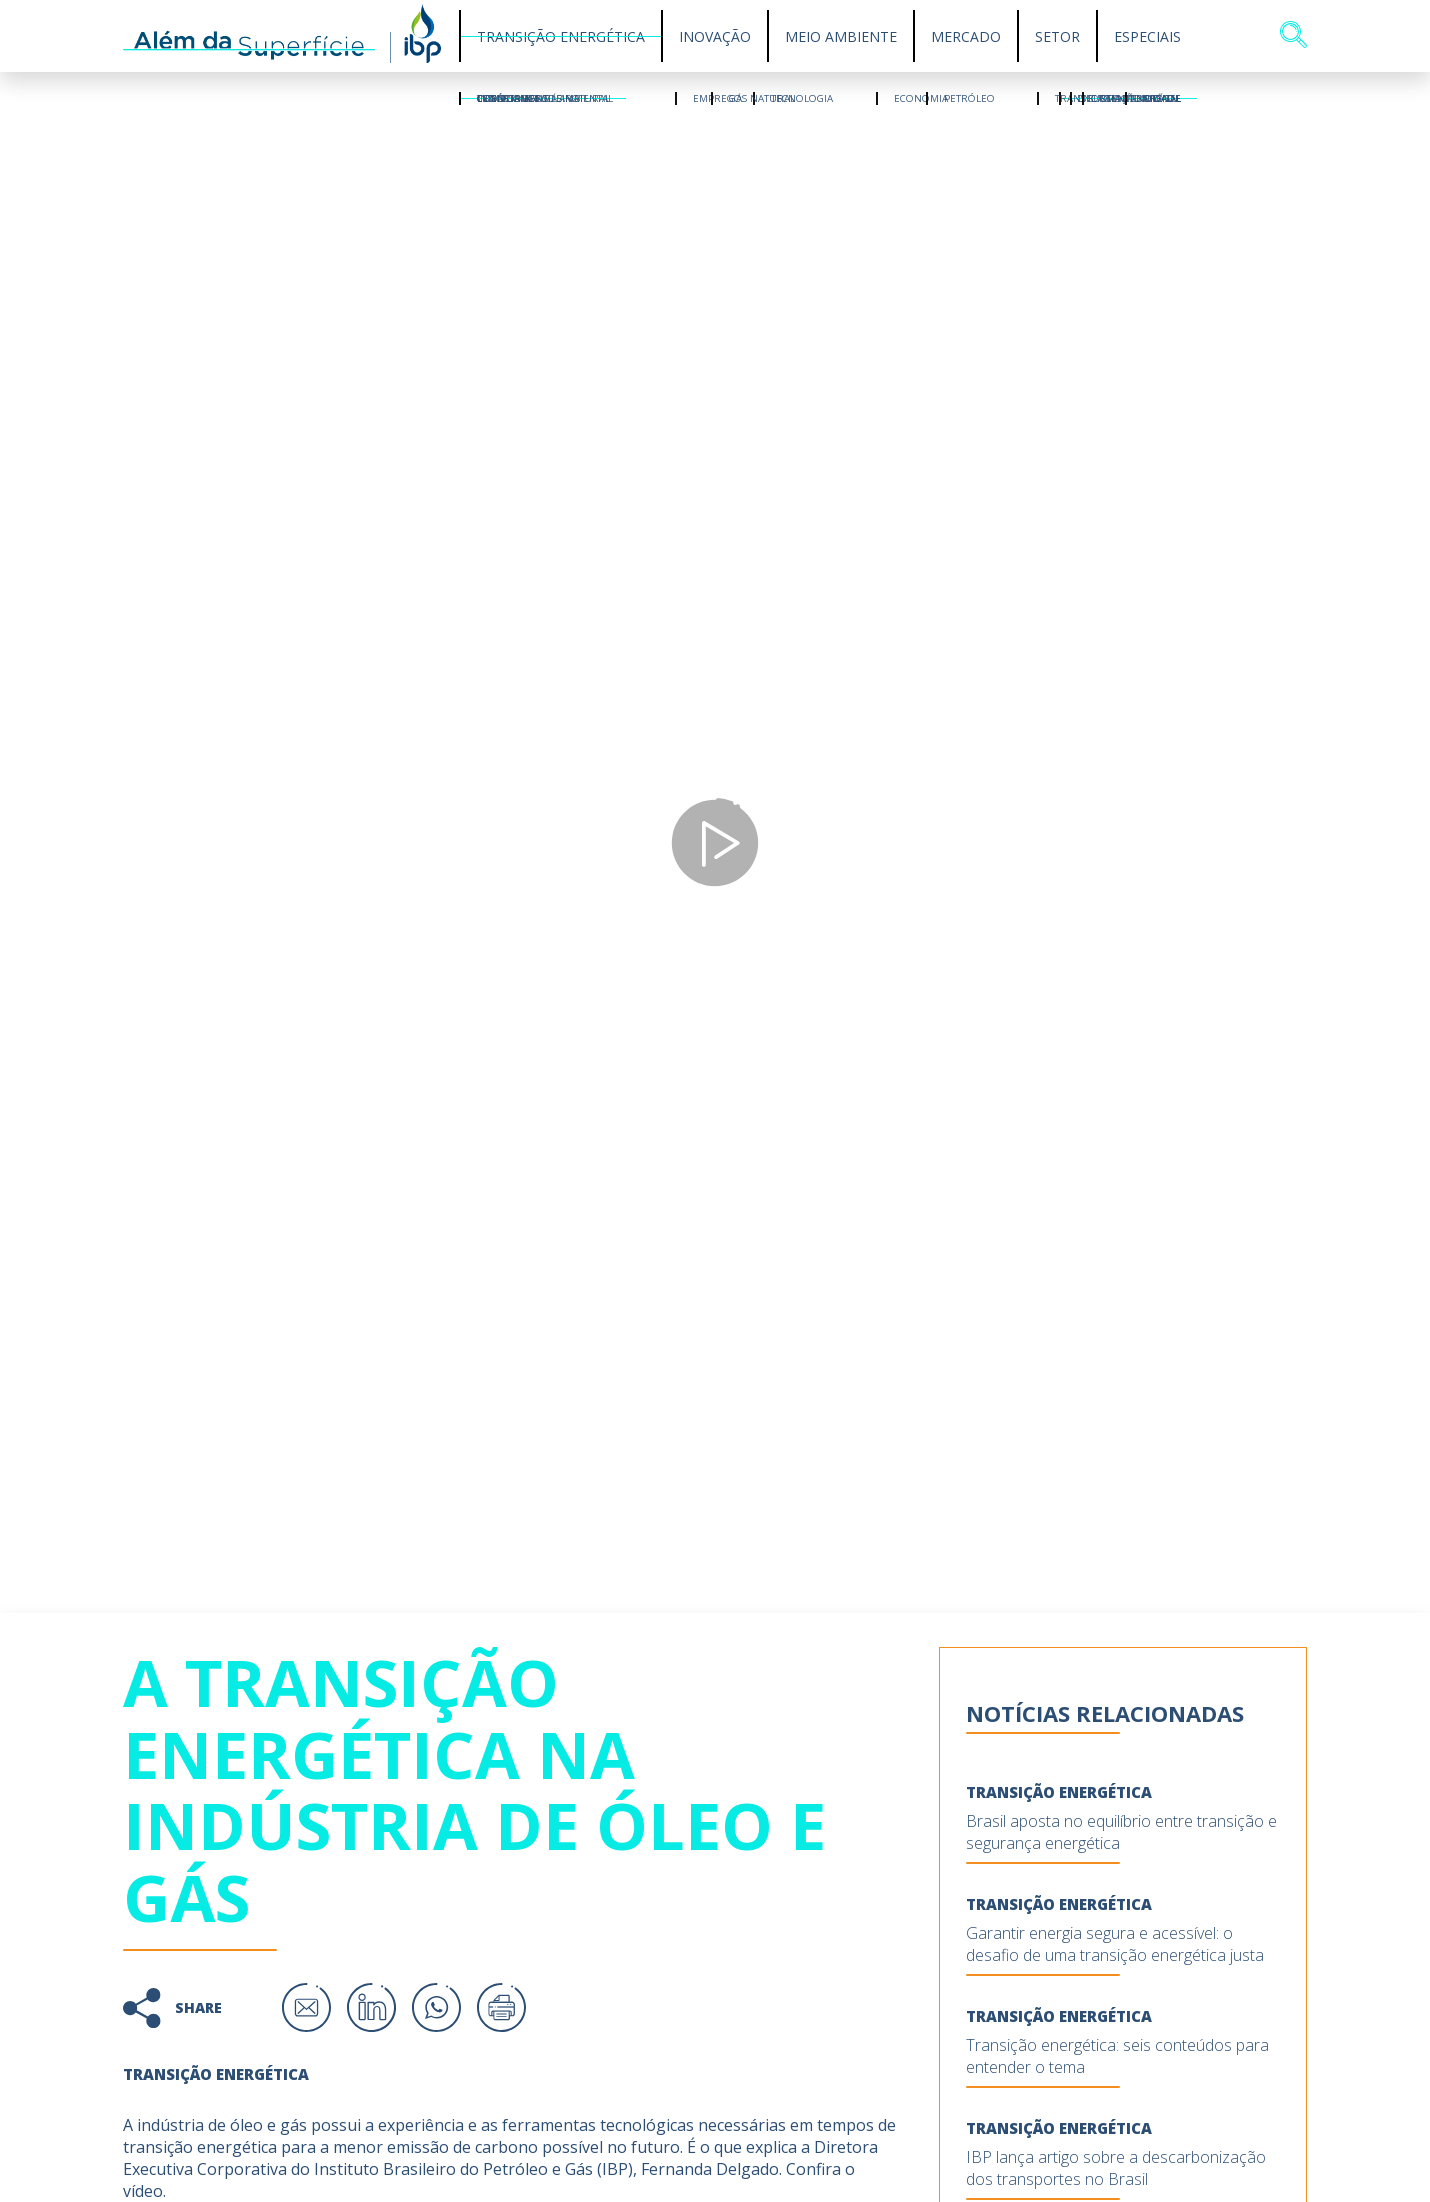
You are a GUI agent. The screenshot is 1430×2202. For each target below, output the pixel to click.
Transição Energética (561, 36)
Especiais (1147, 36)
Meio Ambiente (841, 36)
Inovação (715, 36)
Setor (1057, 36)
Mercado (966, 36)
